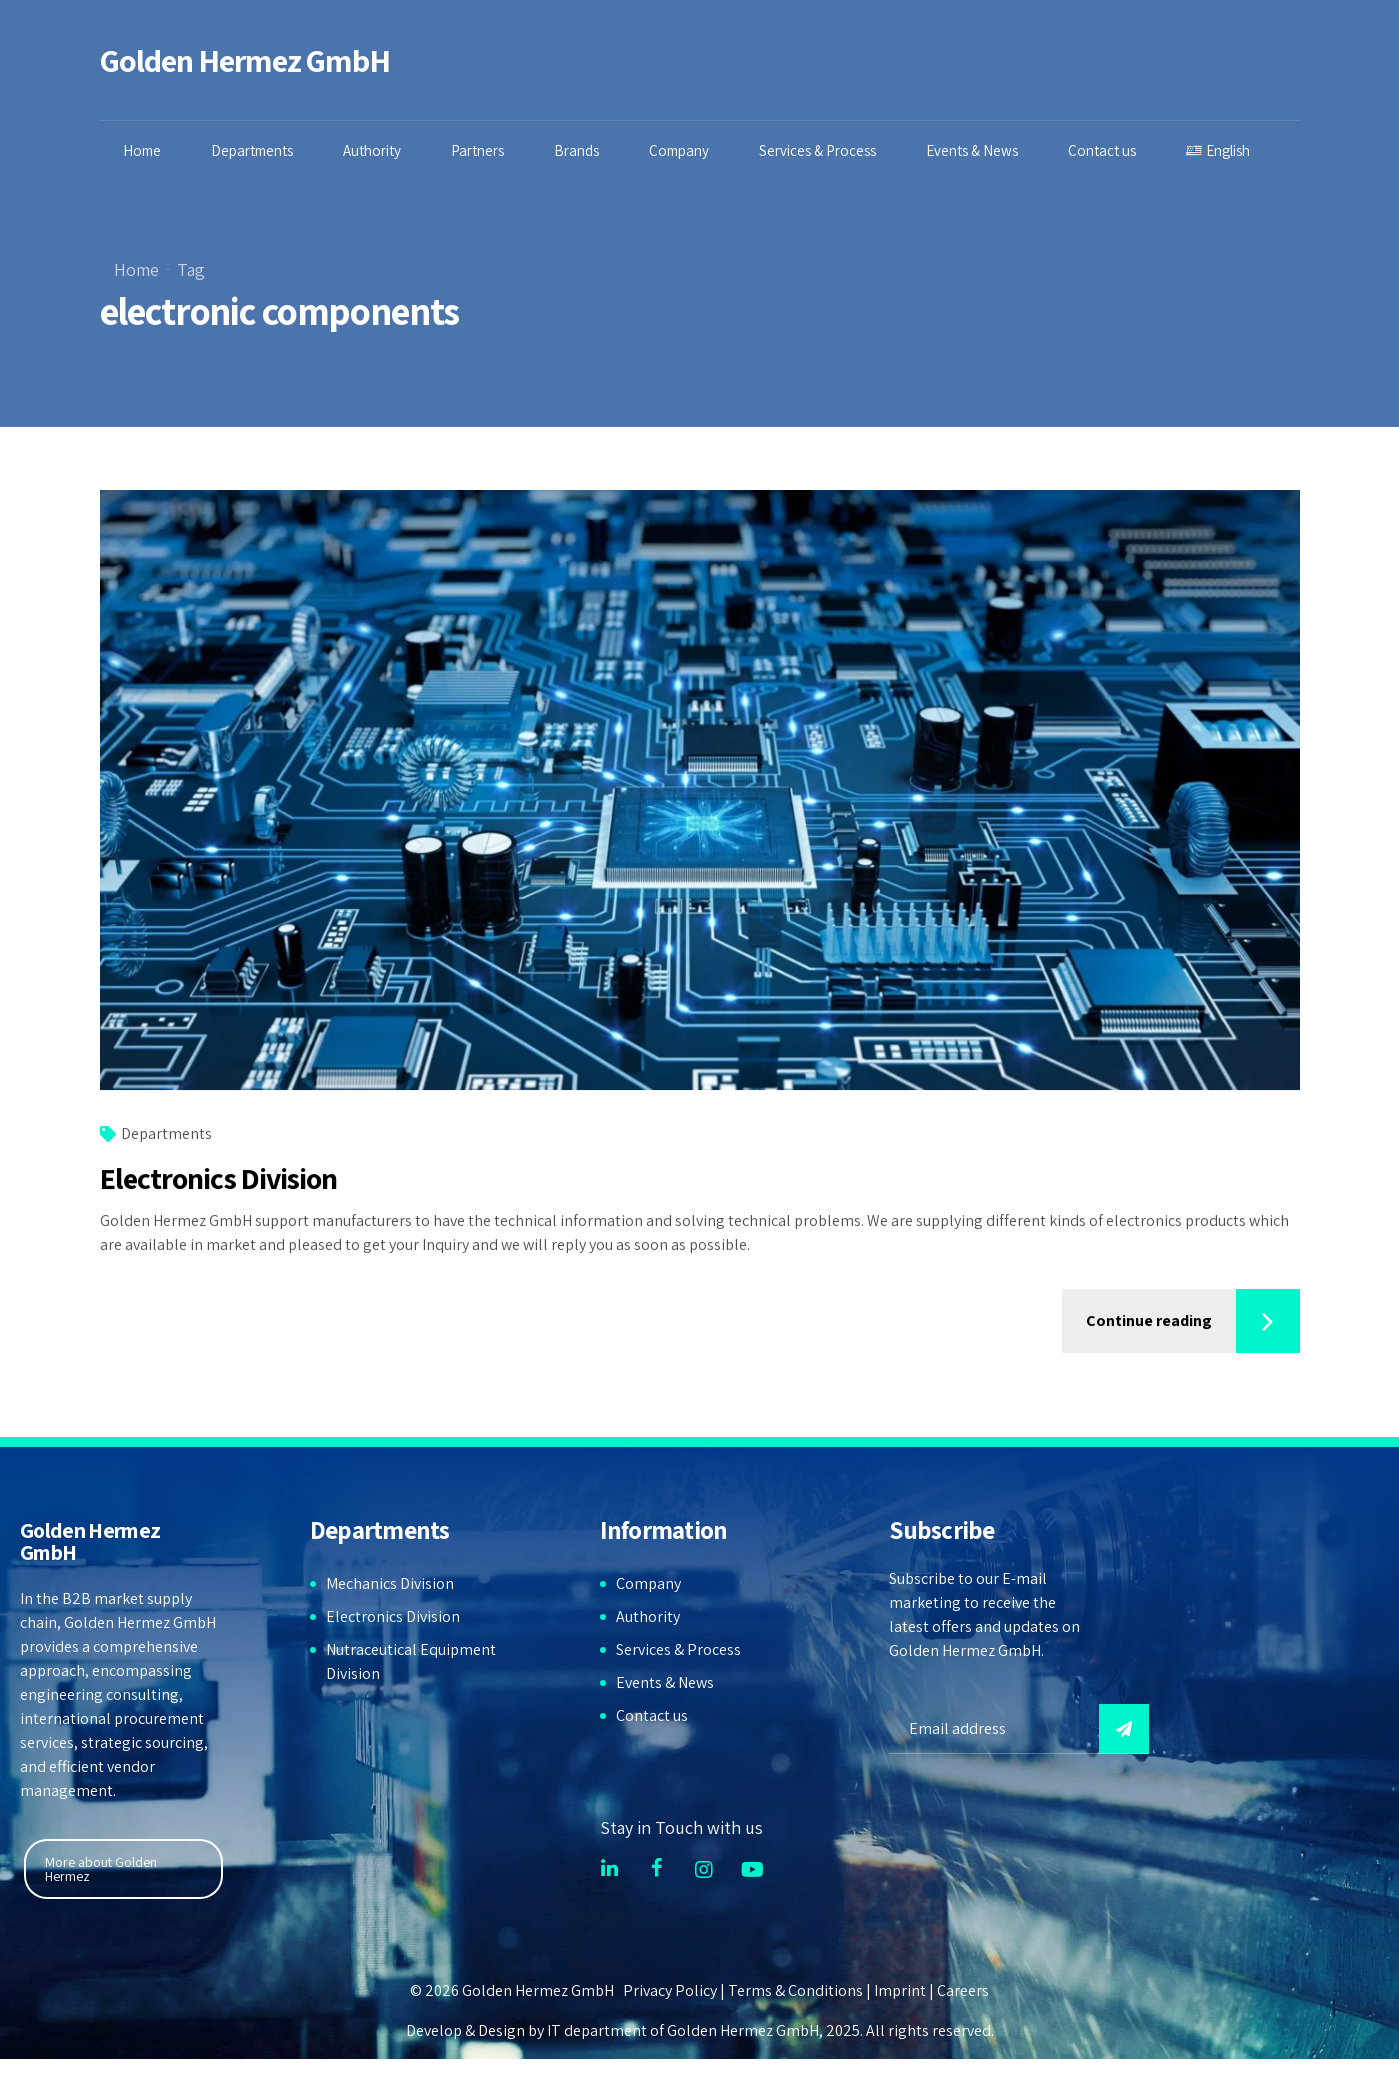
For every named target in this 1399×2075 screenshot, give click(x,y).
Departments (254, 150)
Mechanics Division (390, 1583)
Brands (578, 150)
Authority (374, 150)
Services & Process (819, 150)
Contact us (1104, 150)
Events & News (974, 150)
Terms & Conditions (795, 1990)
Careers (963, 1990)
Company (681, 150)
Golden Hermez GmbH (245, 60)
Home (144, 150)
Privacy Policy (670, 1990)
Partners (479, 150)
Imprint (900, 1990)
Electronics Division (219, 1179)
